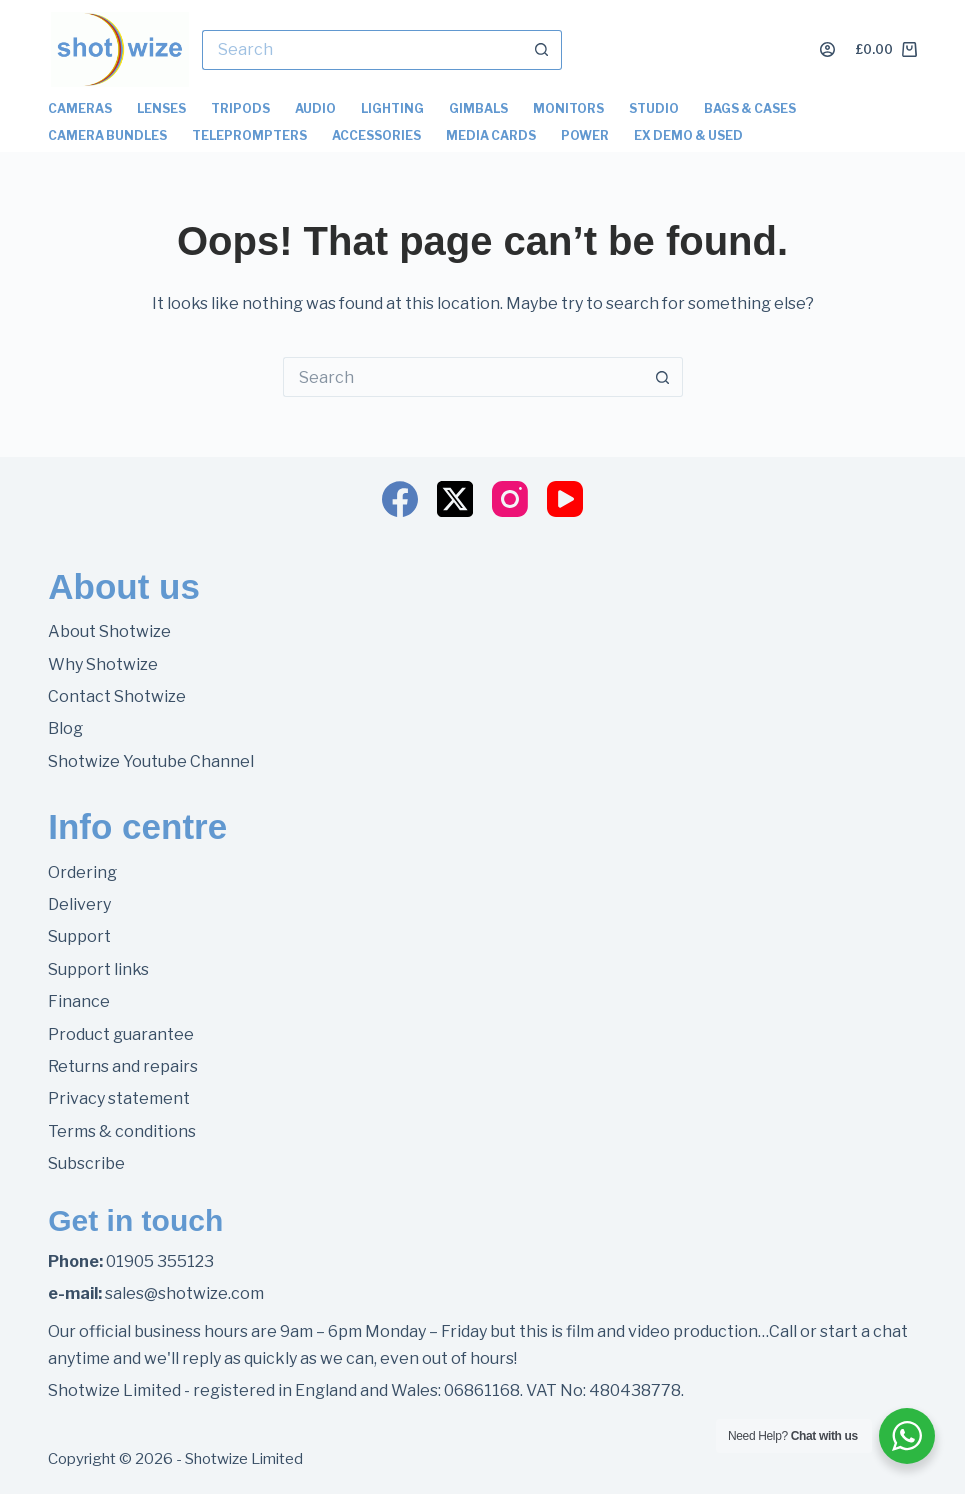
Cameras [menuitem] (80, 108)
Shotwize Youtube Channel (151, 761)
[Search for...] (362, 50)
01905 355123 (160, 1261)
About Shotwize (109, 631)
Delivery (79, 904)
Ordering (82, 872)
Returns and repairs (123, 1066)
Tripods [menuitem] (240, 108)
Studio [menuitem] (654, 108)
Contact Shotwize (117, 696)
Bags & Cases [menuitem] (750, 108)
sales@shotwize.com (184, 1293)
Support (79, 936)
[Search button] (542, 50)
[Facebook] (400, 499)
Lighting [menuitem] (392, 108)
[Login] (827, 49)
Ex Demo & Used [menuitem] (688, 135)
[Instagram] (510, 499)
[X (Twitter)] (455, 499)
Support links (98, 969)
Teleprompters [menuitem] (249, 135)
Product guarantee (121, 1034)
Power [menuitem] (585, 135)
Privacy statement (119, 1098)
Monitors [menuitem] (568, 108)
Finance (79, 1001)
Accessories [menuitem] (376, 135)
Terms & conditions (122, 1131)
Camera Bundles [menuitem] (107, 135)
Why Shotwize (103, 664)
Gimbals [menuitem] (478, 108)
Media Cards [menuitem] (491, 135)
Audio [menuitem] (315, 108)
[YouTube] (565, 499)
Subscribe (86, 1163)
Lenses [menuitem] (161, 108)
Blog (65, 728)
